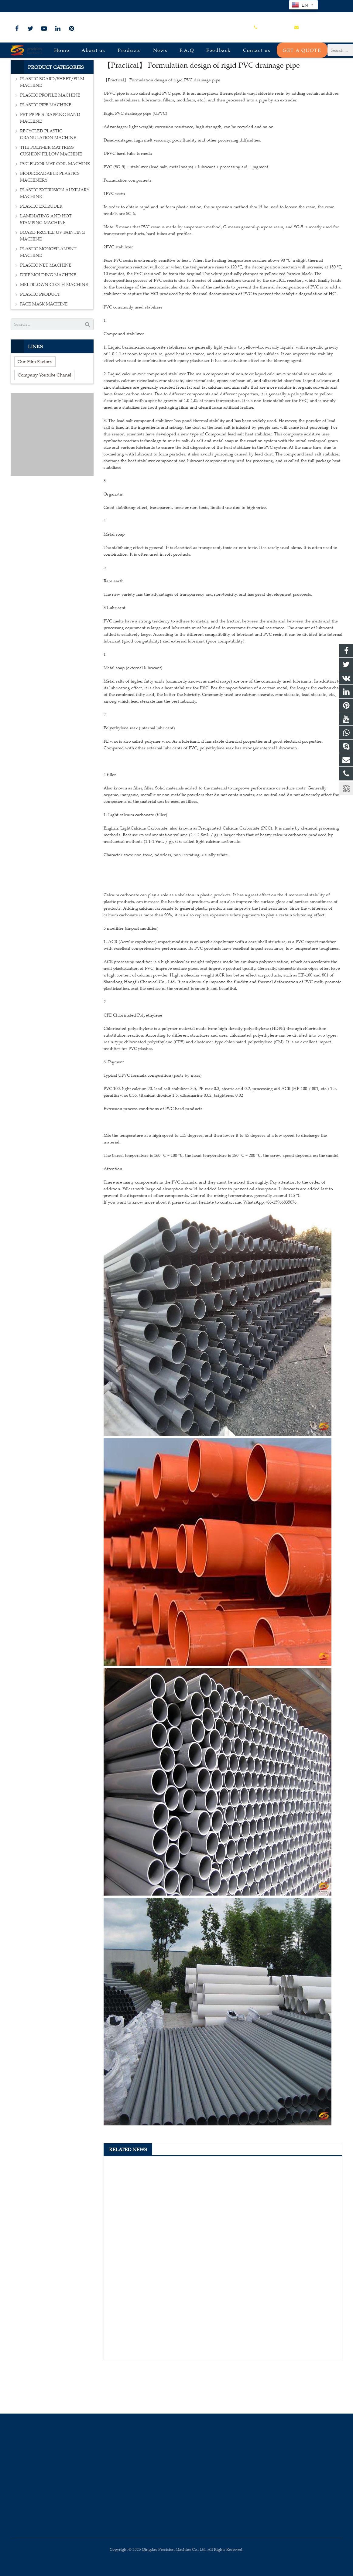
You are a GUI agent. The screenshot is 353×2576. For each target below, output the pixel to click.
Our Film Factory (35, 404)
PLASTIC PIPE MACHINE (45, 147)
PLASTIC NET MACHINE (45, 308)
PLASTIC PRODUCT (40, 337)
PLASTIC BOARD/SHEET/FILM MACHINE (52, 125)
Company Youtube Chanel (44, 418)
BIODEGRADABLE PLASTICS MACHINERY (49, 220)
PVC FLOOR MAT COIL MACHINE (55, 206)
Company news (176, 73)
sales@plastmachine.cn (78, 6)
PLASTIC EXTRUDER (41, 249)
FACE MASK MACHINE (44, 346)
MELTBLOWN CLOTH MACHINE (54, 327)
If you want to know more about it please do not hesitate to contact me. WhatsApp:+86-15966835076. (201, 1245)
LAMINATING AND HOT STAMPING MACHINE (46, 262)
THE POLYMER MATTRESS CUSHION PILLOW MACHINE (51, 193)
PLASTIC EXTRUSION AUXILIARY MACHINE (54, 236)
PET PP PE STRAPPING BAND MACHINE (50, 161)
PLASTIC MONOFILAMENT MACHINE (48, 295)
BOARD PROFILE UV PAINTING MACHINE (52, 279)
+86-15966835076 (31, 6)
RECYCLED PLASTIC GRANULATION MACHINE (48, 177)
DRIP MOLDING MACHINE (48, 317)
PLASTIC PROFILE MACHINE (50, 138)
